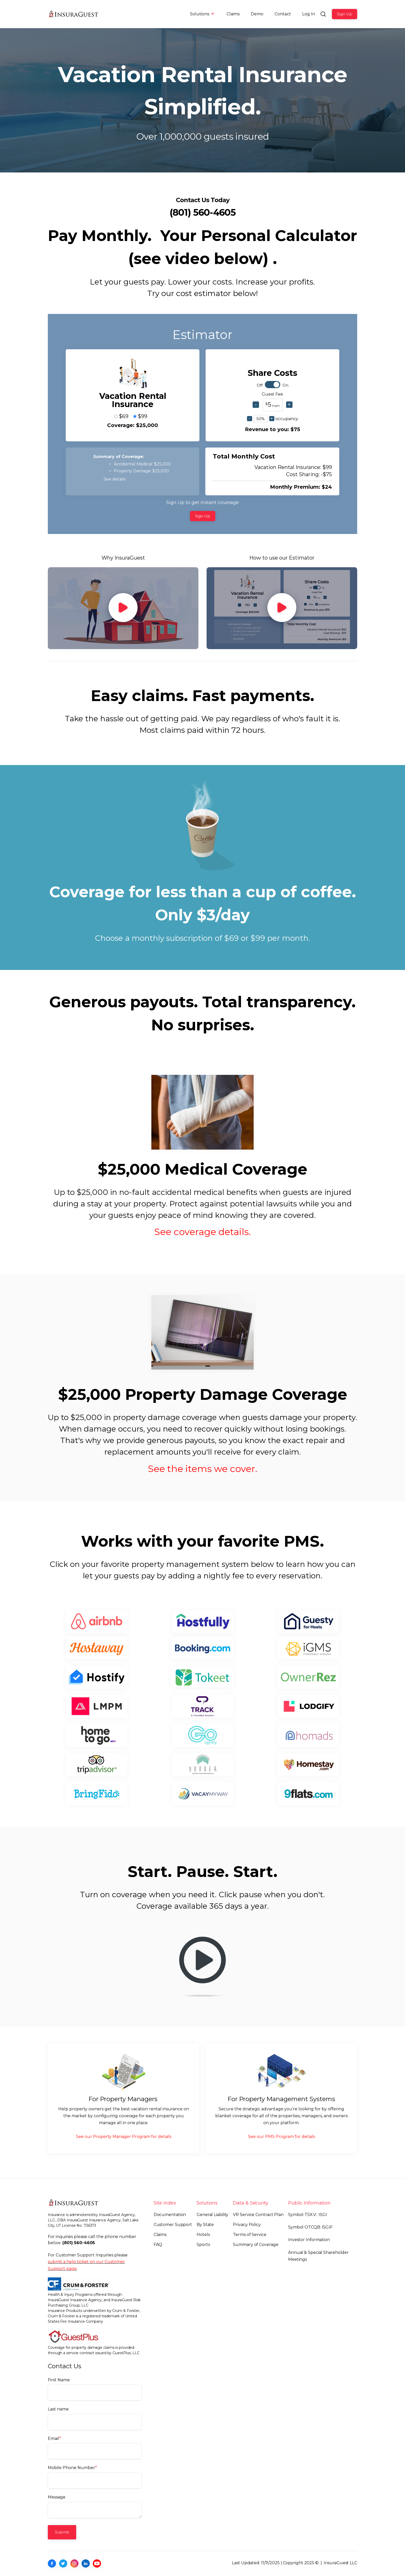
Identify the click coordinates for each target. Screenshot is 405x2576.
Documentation (170, 2214)
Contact (283, 14)
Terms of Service (249, 2234)
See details (115, 479)
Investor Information (309, 2239)
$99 (140, 416)
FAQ (158, 2244)
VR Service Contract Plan (258, 2214)
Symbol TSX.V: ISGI (307, 2214)
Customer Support (173, 2224)
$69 (121, 416)
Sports (203, 2244)
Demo (257, 14)
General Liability (212, 2214)
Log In (308, 14)
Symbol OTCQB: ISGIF (310, 2227)
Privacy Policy (247, 2224)
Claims (233, 14)
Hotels (203, 2234)
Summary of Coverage (255, 2244)
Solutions (199, 14)
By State (205, 2224)
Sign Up (344, 14)
